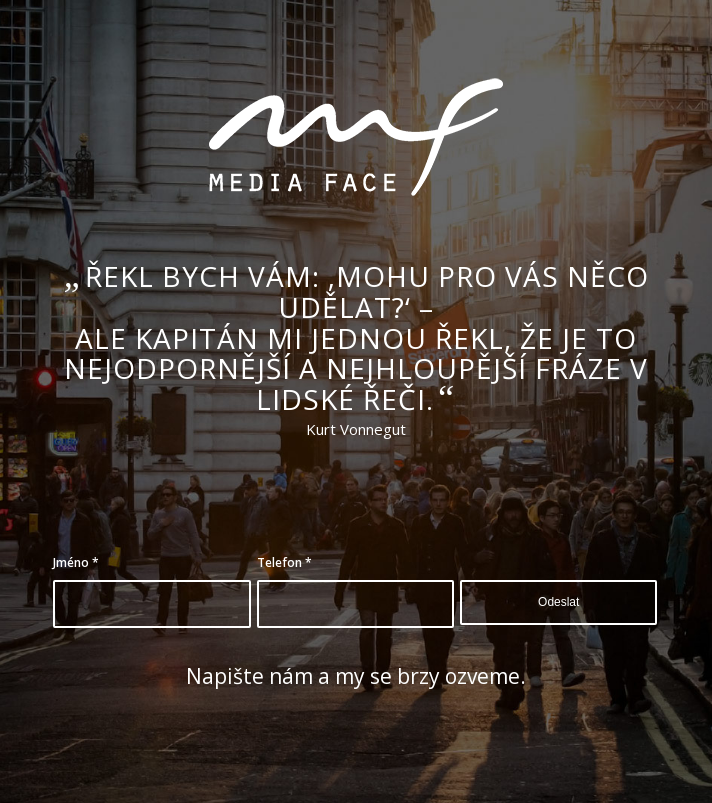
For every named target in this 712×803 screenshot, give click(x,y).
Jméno (76, 562)
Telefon (284, 562)
